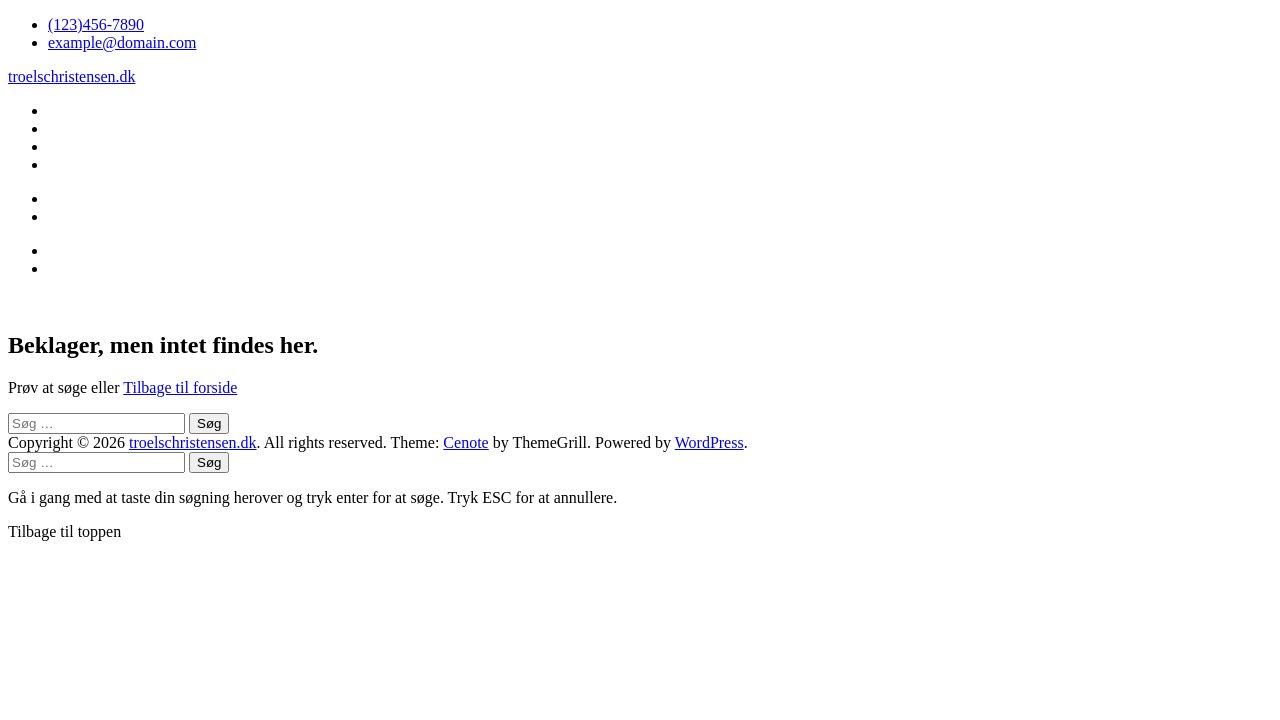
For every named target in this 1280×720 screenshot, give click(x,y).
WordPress (709, 442)
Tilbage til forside (180, 387)
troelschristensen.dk (72, 76)
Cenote (465, 442)
